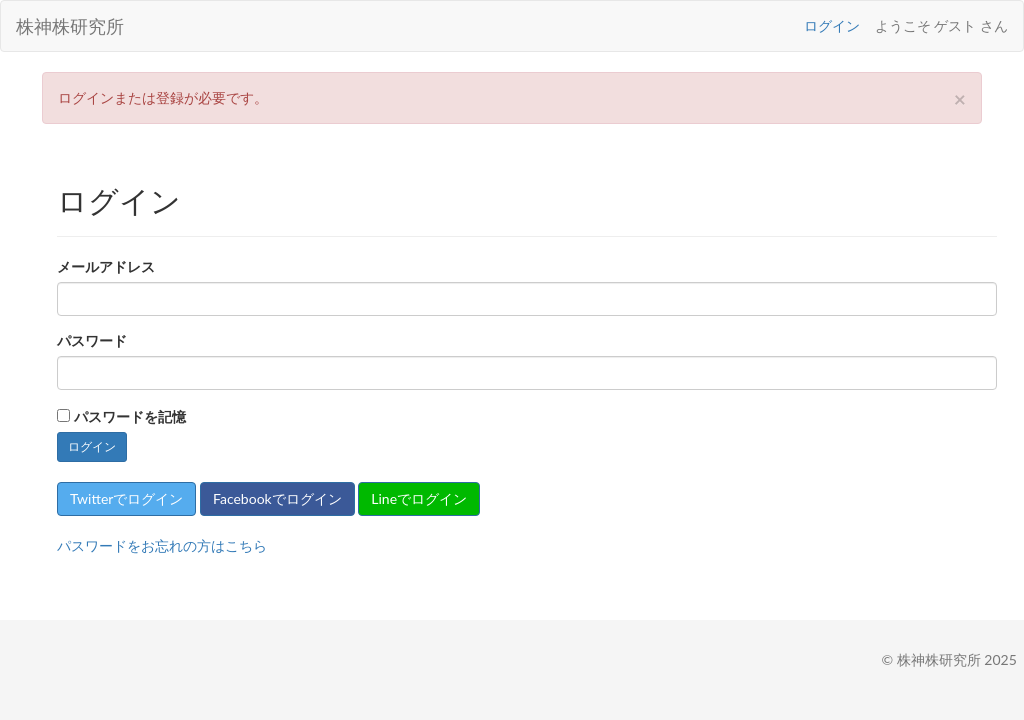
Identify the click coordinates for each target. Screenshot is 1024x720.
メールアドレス (106, 266)
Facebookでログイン (277, 498)
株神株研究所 (70, 26)
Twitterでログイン (126, 498)
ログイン (832, 25)
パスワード (92, 340)
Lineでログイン (419, 498)
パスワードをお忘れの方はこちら (162, 545)
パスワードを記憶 (130, 416)
